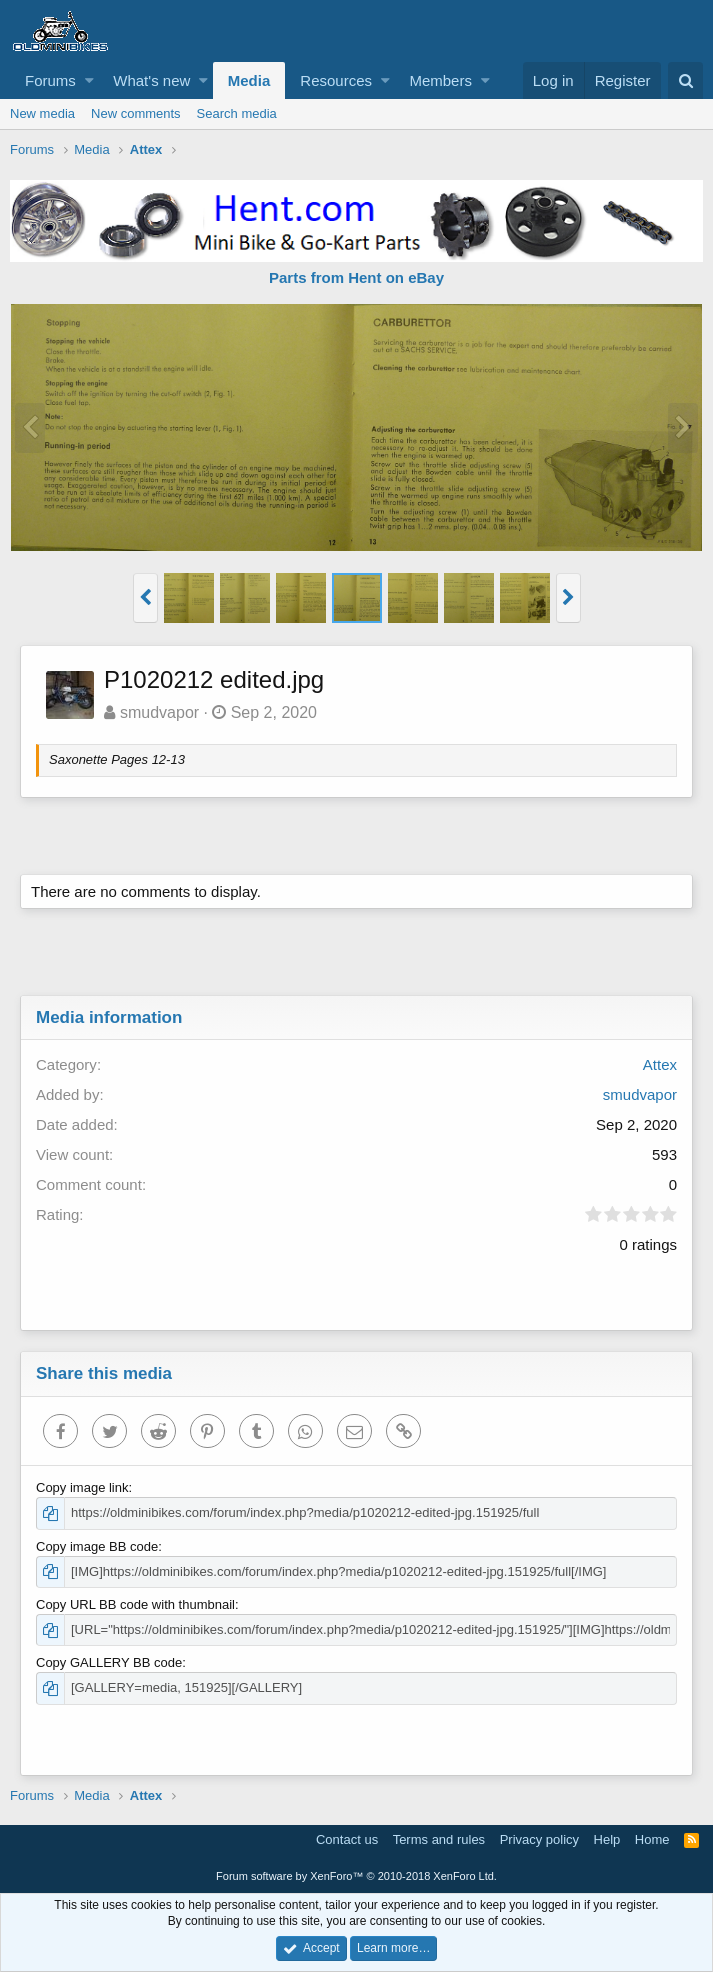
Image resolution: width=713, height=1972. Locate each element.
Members (440, 80)
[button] (89, 80)
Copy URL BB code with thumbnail (135, 1604)
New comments (136, 113)
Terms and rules (439, 1839)
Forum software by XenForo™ (356, 1876)
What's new (151, 80)
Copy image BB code (97, 1546)
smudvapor (159, 712)
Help (607, 1839)
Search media (237, 113)
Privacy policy (539, 1839)
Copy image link (82, 1487)
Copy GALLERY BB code (109, 1662)
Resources (336, 80)
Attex (660, 1064)
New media (42, 113)
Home (652, 1839)
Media (249, 80)
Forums (50, 80)
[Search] (685, 80)
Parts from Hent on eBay (356, 277)
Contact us (347, 1839)
